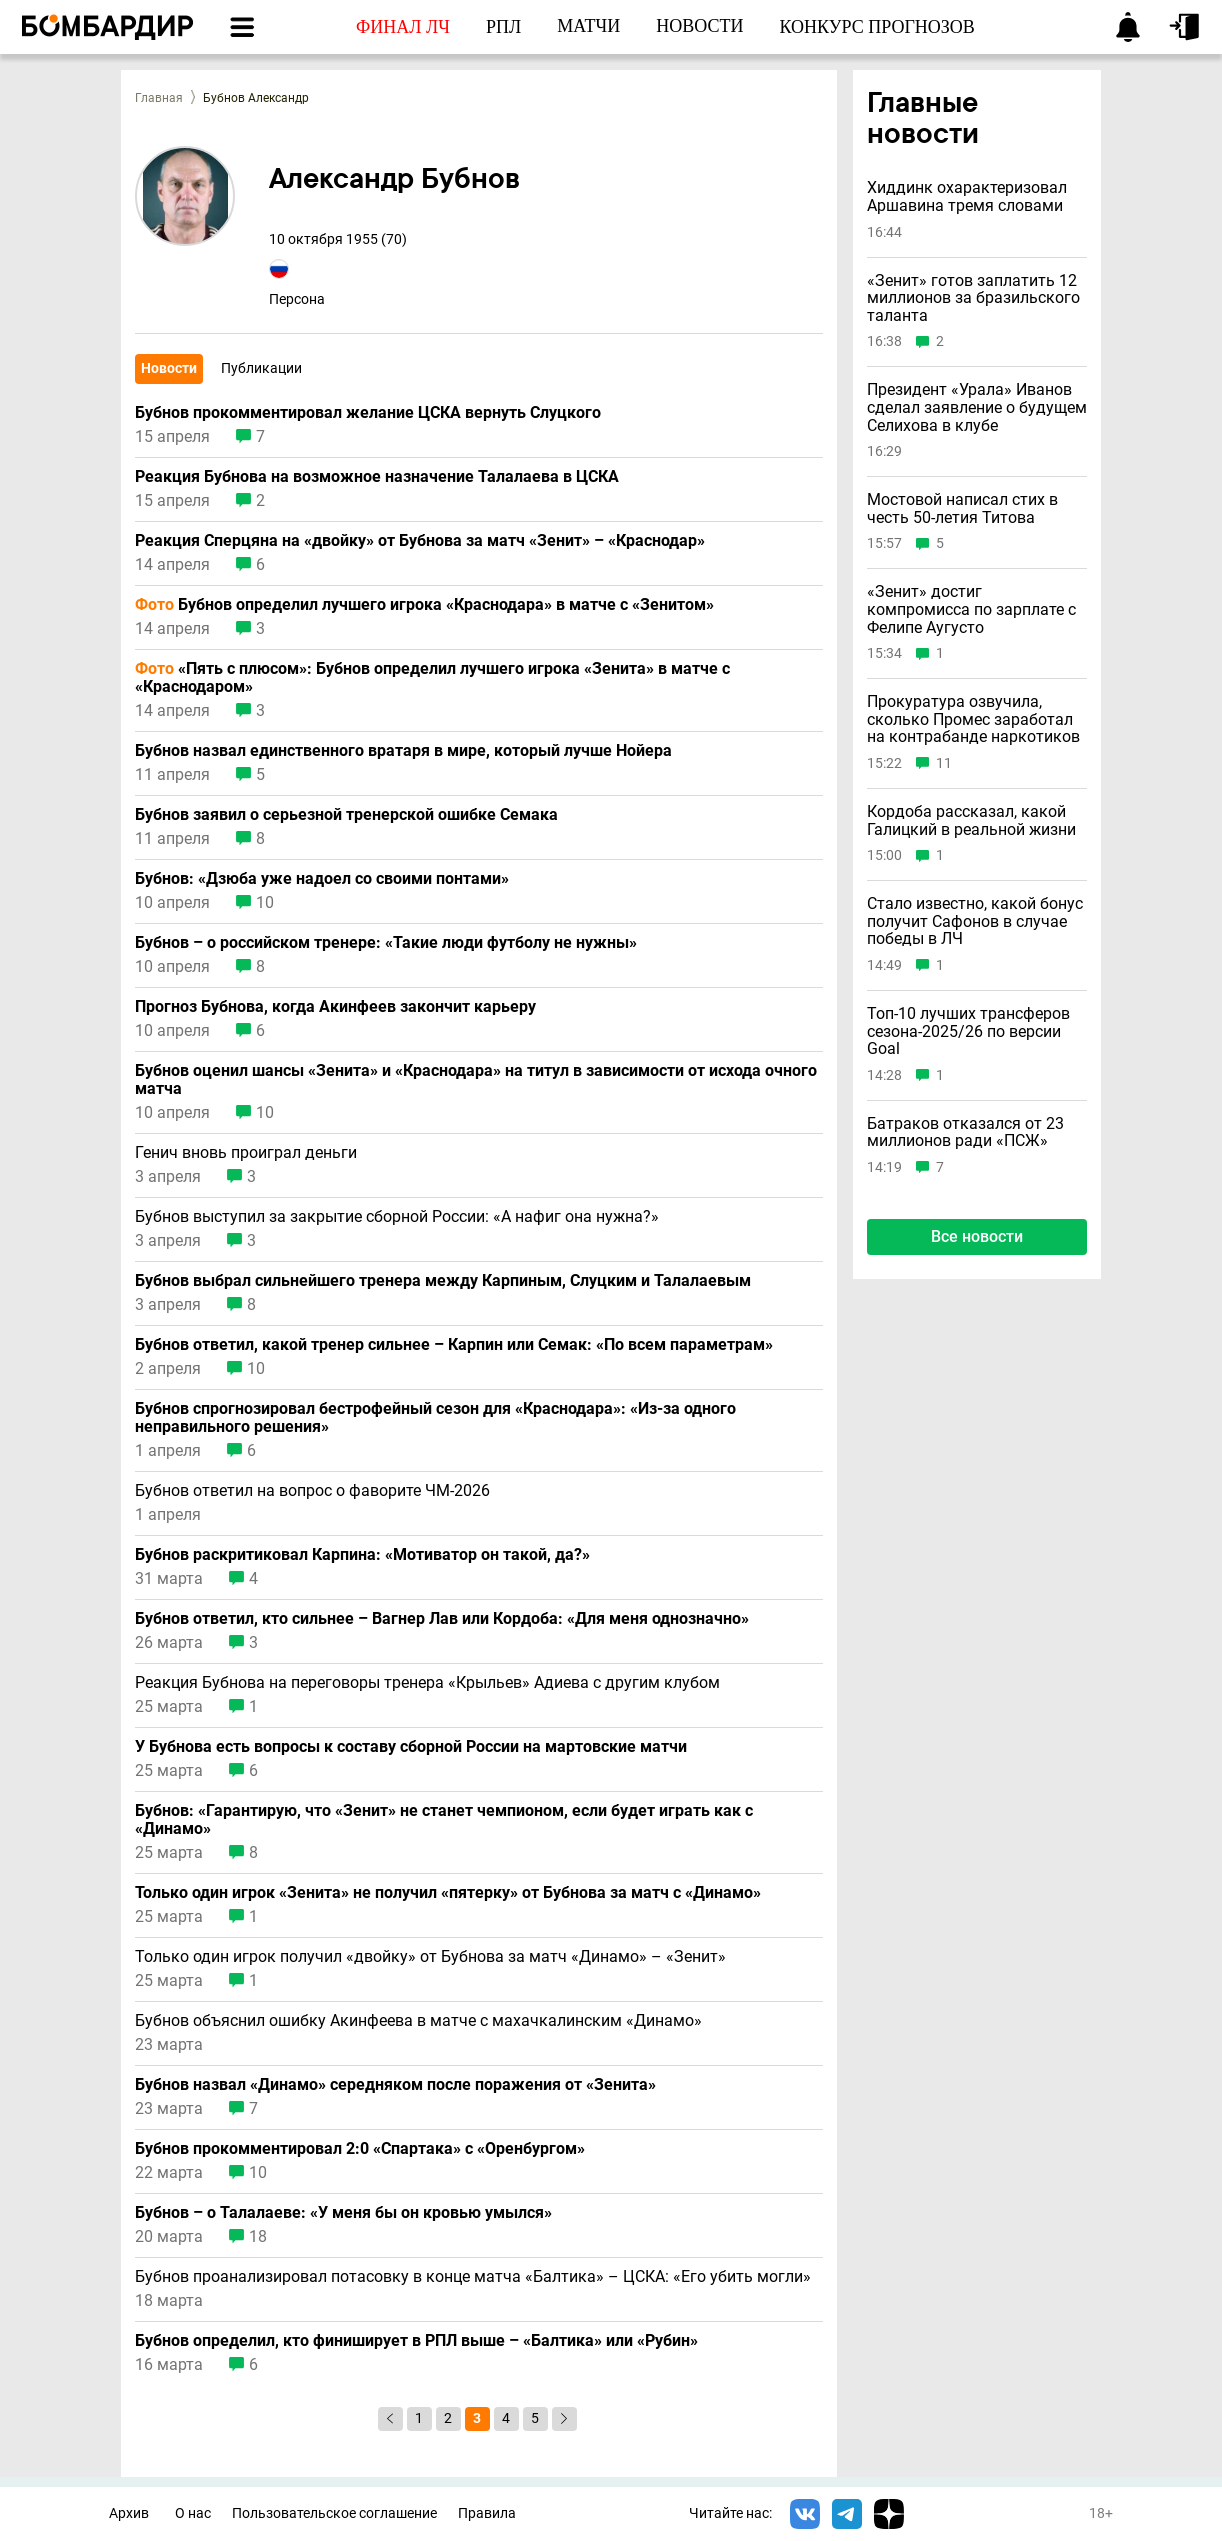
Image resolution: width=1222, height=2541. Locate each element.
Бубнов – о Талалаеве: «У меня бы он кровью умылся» (343, 2213)
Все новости (977, 1236)
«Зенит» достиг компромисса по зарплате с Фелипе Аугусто (971, 609)
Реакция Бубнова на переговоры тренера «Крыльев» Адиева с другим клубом (427, 1683)
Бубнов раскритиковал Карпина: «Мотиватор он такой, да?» (362, 1555)
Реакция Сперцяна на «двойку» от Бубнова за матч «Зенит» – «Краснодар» (420, 541)
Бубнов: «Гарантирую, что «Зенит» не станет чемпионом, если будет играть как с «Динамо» (444, 1820)
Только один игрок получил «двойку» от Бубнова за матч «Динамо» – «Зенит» (430, 1957)
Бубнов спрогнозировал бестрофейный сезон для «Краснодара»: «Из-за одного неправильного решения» (435, 1418)
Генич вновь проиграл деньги (246, 1153)
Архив (129, 2513)
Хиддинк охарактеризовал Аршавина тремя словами (967, 196)
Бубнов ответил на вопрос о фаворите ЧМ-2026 (312, 1491)
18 (258, 2237)
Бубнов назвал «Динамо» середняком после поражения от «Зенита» (395, 2085)
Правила (487, 2513)
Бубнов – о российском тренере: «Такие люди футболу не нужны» (386, 943)
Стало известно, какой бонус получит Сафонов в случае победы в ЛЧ (975, 921)
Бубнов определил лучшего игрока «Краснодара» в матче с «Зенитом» (424, 605)
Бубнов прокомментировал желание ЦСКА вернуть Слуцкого (368, 413)
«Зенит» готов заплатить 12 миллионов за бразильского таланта (973, 298)
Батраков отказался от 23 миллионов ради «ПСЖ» (965, 1132)
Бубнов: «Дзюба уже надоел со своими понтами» (322, 879)
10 (265, 903)
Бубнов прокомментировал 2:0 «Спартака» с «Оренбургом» (360, 2149)
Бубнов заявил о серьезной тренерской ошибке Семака (346, 815)
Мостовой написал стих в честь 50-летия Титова (962, 508)
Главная (159, 98)
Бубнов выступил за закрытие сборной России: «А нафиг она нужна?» (397, 1217)
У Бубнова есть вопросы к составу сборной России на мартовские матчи (411, 1747)
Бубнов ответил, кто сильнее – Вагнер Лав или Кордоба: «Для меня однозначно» (442, 1619)
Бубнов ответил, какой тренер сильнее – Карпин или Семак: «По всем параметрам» (454, 1345)
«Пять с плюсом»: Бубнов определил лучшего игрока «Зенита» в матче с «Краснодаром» (432, 678)
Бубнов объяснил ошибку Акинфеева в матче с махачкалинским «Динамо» (418, 2021)
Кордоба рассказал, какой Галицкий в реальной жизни (971, 820)
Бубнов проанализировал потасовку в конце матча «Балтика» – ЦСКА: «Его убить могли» (473, 2277)
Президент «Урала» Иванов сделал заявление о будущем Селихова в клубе (977, 407)
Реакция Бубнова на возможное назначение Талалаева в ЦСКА (377, 477)
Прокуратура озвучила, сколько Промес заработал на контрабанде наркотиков (973, 719)
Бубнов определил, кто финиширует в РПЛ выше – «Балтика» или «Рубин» (416, 2341)
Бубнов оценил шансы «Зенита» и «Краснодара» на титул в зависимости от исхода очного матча (476, 1080)
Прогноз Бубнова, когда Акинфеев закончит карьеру (335, 1007)
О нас (193, 2513)
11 (944, 763)
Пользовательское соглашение (334, 2513)
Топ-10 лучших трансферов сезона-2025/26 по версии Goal (968, 1031)
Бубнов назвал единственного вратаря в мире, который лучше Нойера (403, 751)
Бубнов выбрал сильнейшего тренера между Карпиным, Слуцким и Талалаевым (443, 1281)
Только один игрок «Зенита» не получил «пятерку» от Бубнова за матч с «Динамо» (448, 1893)
